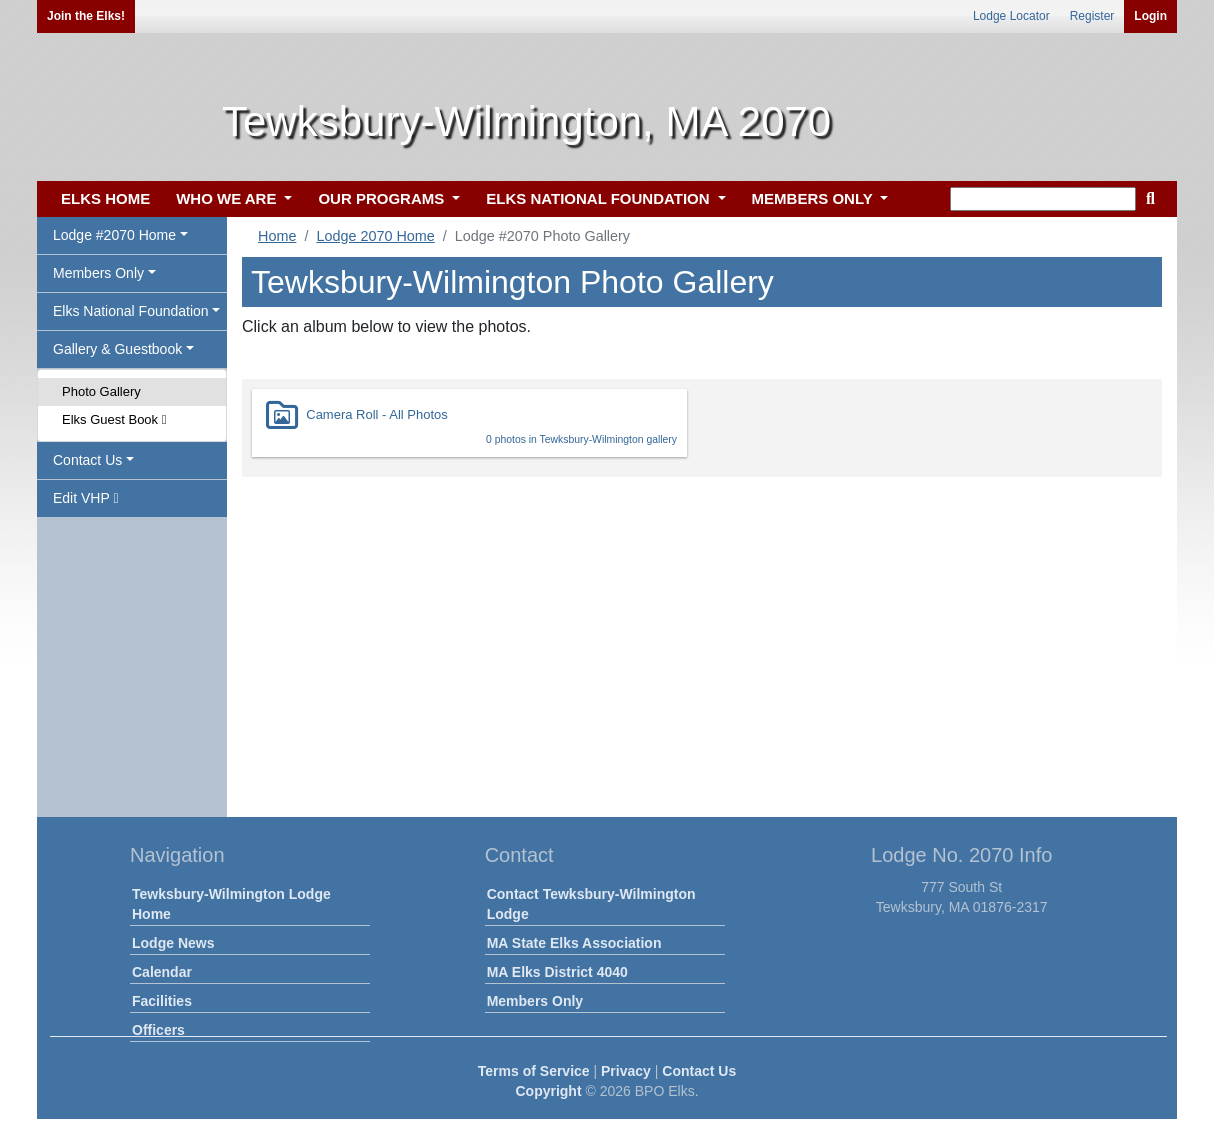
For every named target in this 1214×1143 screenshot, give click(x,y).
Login (1150, 16)
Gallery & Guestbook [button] (117, 349)
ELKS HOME (105, 198)
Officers (158, 1030)
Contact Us (699, 1071)
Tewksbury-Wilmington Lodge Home (231, 904)
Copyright (548, 1091)
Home (277, 236)
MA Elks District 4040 (557, 972)
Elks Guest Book (114, 419)
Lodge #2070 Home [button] (114, 235)
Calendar (162, 972)
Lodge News (173, 943)
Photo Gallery (101, 391)
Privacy (626, 1071)
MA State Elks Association (574, 943)
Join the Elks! (86, 16)
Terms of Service (534, 1071)
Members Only (535, 1001)
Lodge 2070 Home (375, 236)
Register (1092, 16)
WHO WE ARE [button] (228, 198)
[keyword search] (1043, 199)
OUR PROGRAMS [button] (383, 198)
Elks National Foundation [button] (131, 311)
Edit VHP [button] (86, 498)
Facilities (162, 1001)
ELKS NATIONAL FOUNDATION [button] (600, 198)
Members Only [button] (98, 273)
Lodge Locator (1011, 16)
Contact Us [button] (87, 460)
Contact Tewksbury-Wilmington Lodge (591, 904)
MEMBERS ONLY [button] (814, 198)
